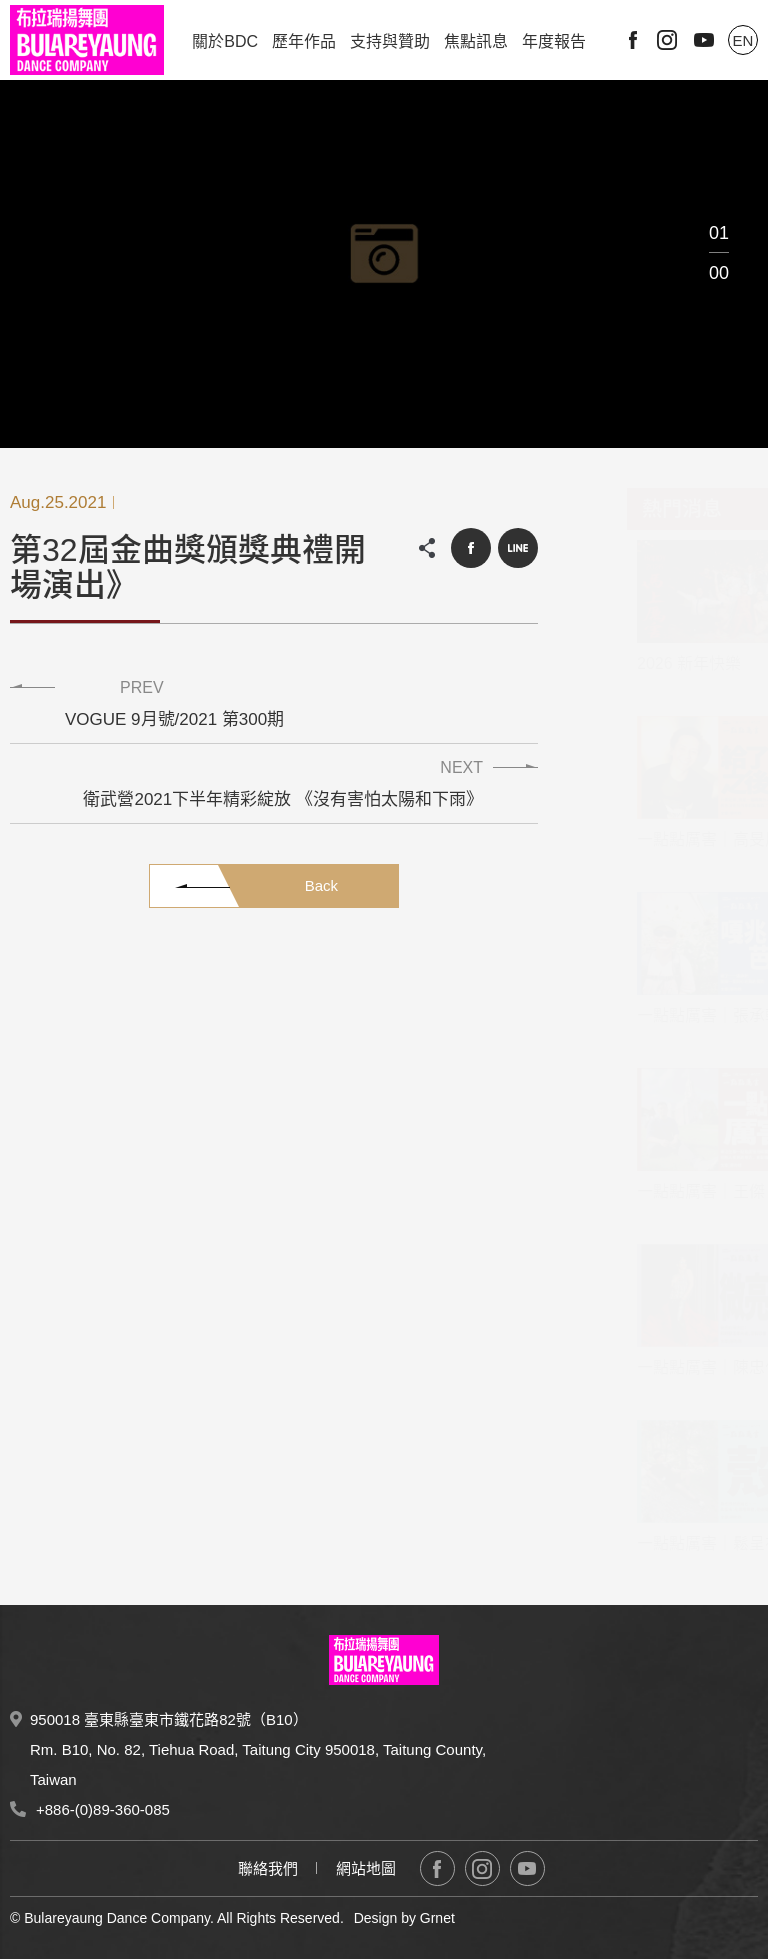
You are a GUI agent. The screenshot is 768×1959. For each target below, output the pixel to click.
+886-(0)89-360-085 (103, 1809)
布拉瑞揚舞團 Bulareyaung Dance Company (87, 40)
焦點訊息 (476, 41)
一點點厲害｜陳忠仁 (660, 1367)
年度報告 (554, 41)
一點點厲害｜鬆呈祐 (660, 1543)
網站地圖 (366, 1868)
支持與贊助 (390, 41)
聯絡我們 (268, 1868)
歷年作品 (304, 41)
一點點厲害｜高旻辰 (660, 839)
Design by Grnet (404, 1918)
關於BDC (225, 41)
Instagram (667, 40)
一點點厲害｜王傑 (652, 1191)
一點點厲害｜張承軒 (660, 1015)
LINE (518, 548)
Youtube (704, 40)
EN (743, 40)
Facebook (633, 40)
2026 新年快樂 (640, 663)
